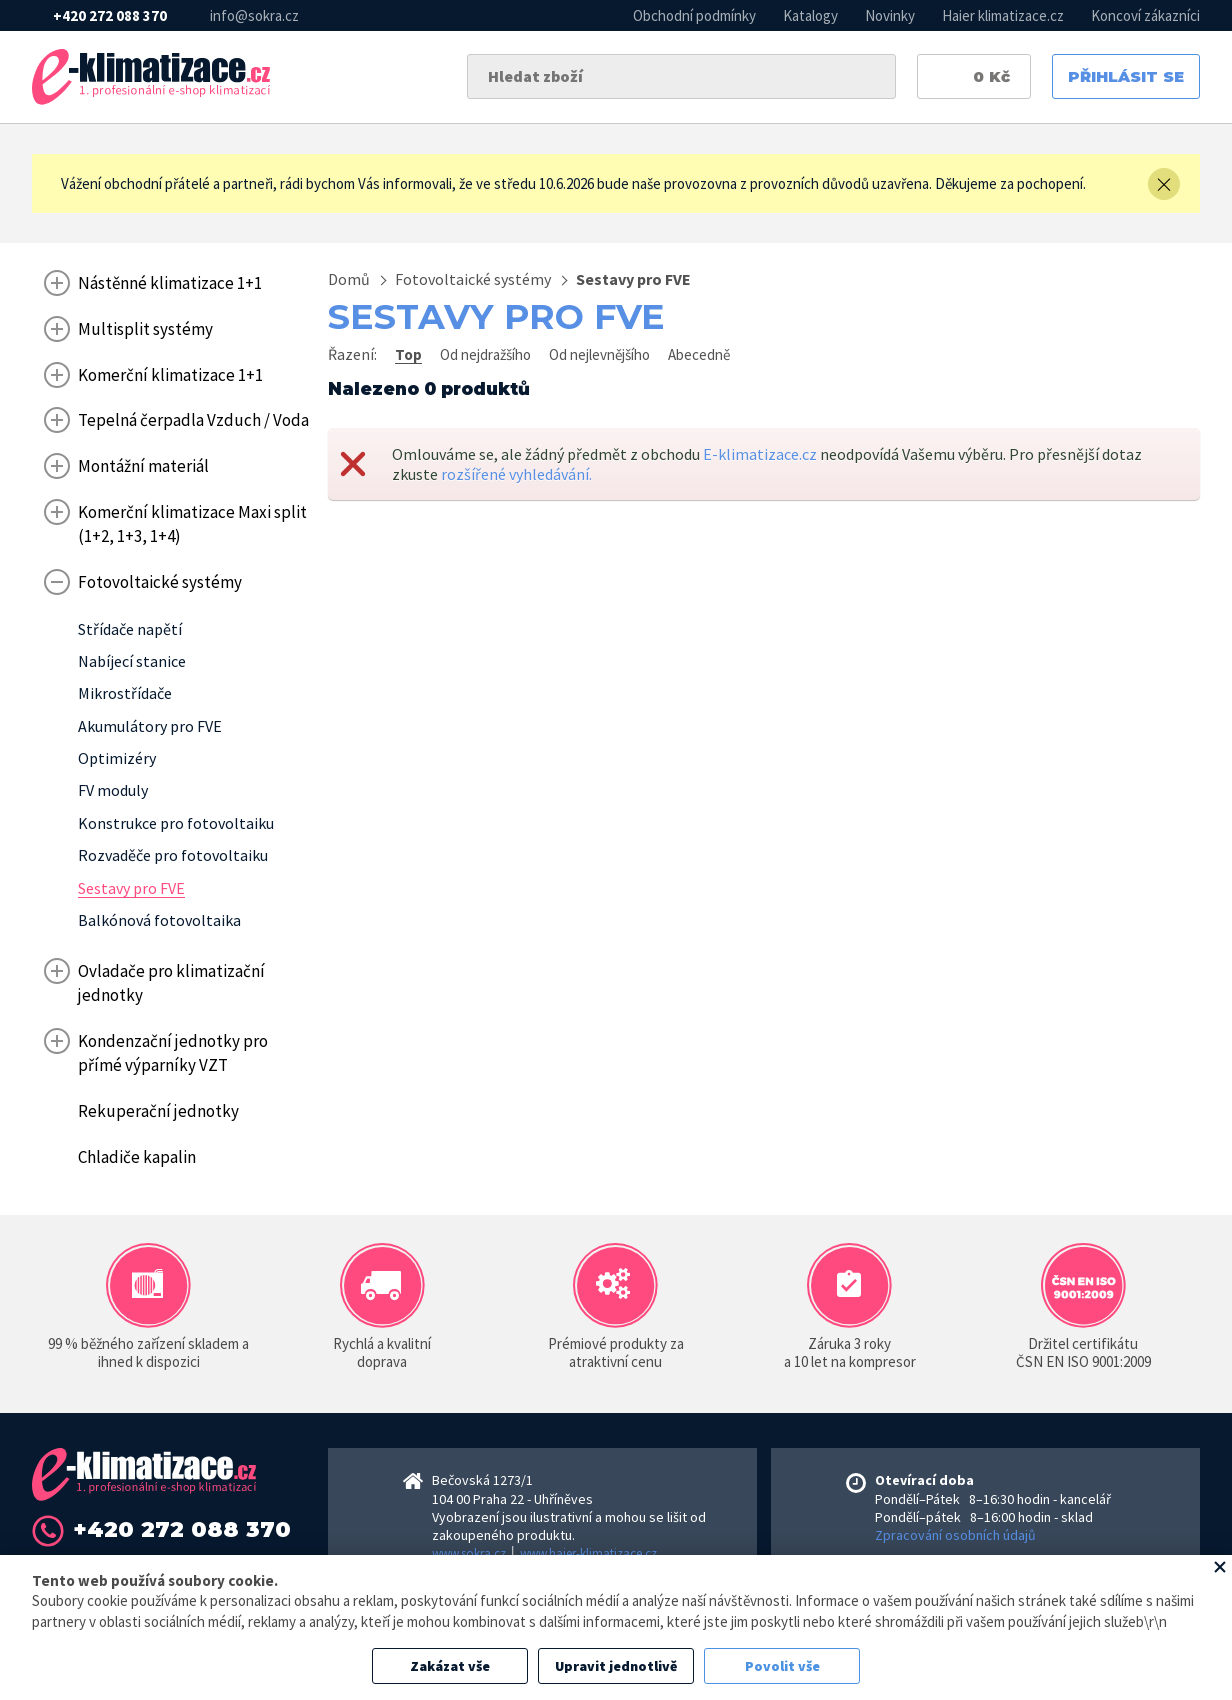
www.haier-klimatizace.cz (588, 1553)
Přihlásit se (1126, 76)
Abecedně (699, 354)
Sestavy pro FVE (633, 279)
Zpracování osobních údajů (955, 1535)
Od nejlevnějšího (599, 354)
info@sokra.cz (254, 15)
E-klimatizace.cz (760, 454)
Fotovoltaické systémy (473, 279)
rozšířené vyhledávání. (516, 474)
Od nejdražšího (485, 354)
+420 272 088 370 (110, 15)
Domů (349, 279)
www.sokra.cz (469, 1553)
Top (408, 354)
